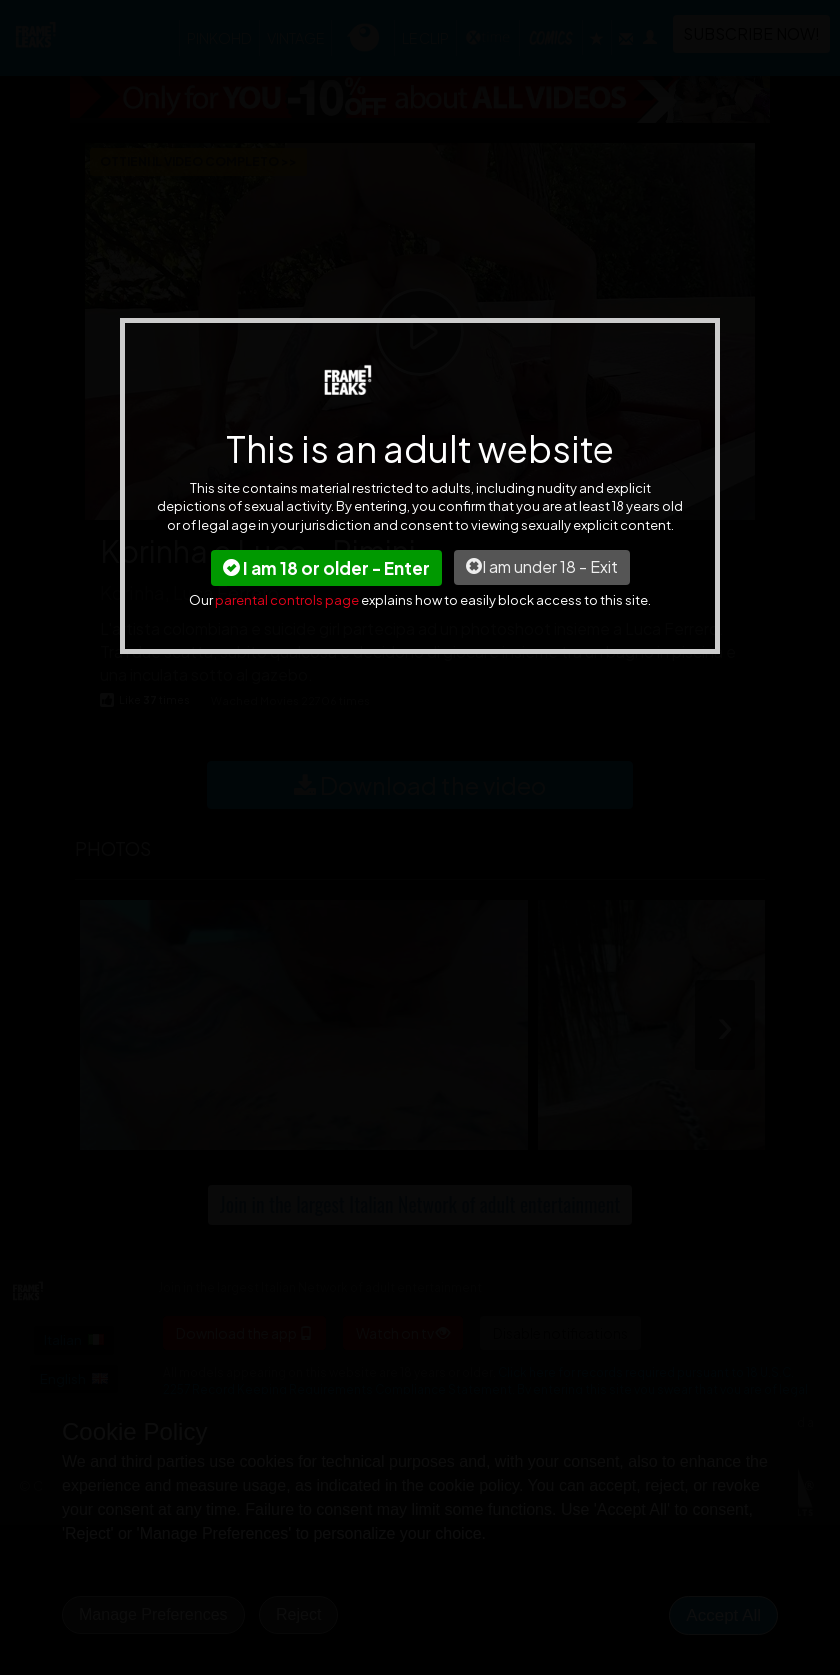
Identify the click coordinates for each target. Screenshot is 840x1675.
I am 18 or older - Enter (326, 568)
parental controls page (287, 600)
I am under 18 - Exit (542, 566)
